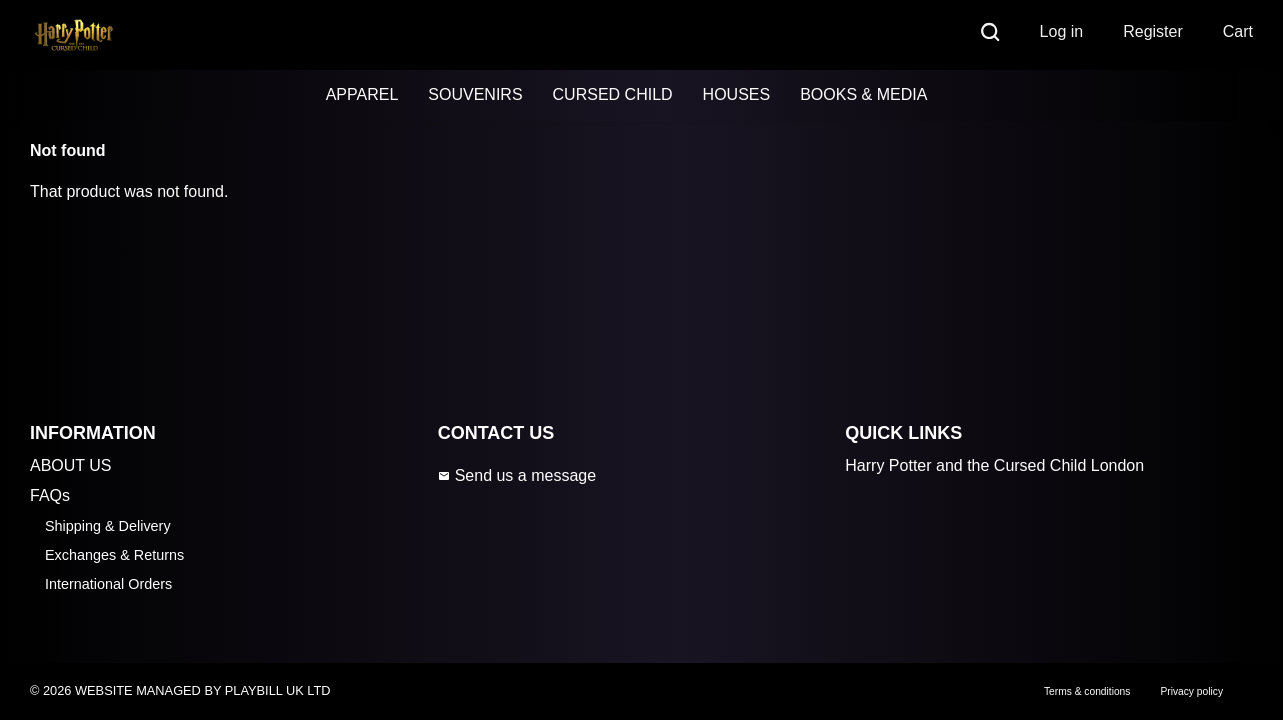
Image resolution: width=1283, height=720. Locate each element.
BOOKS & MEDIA (863, 94)
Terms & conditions (1087, 691)
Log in (1062, 31)
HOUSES (737, 94)
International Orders (108, 584)
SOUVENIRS (475, 94)
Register (1153, 31)
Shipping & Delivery (108, 526)
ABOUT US (71, 465)
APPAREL (362, 94)
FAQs (50, 495)
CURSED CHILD (613, 94)
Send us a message (517, 475)
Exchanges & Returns (114, 555)
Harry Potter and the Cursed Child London (994, 465)
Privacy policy (1191, 691)
